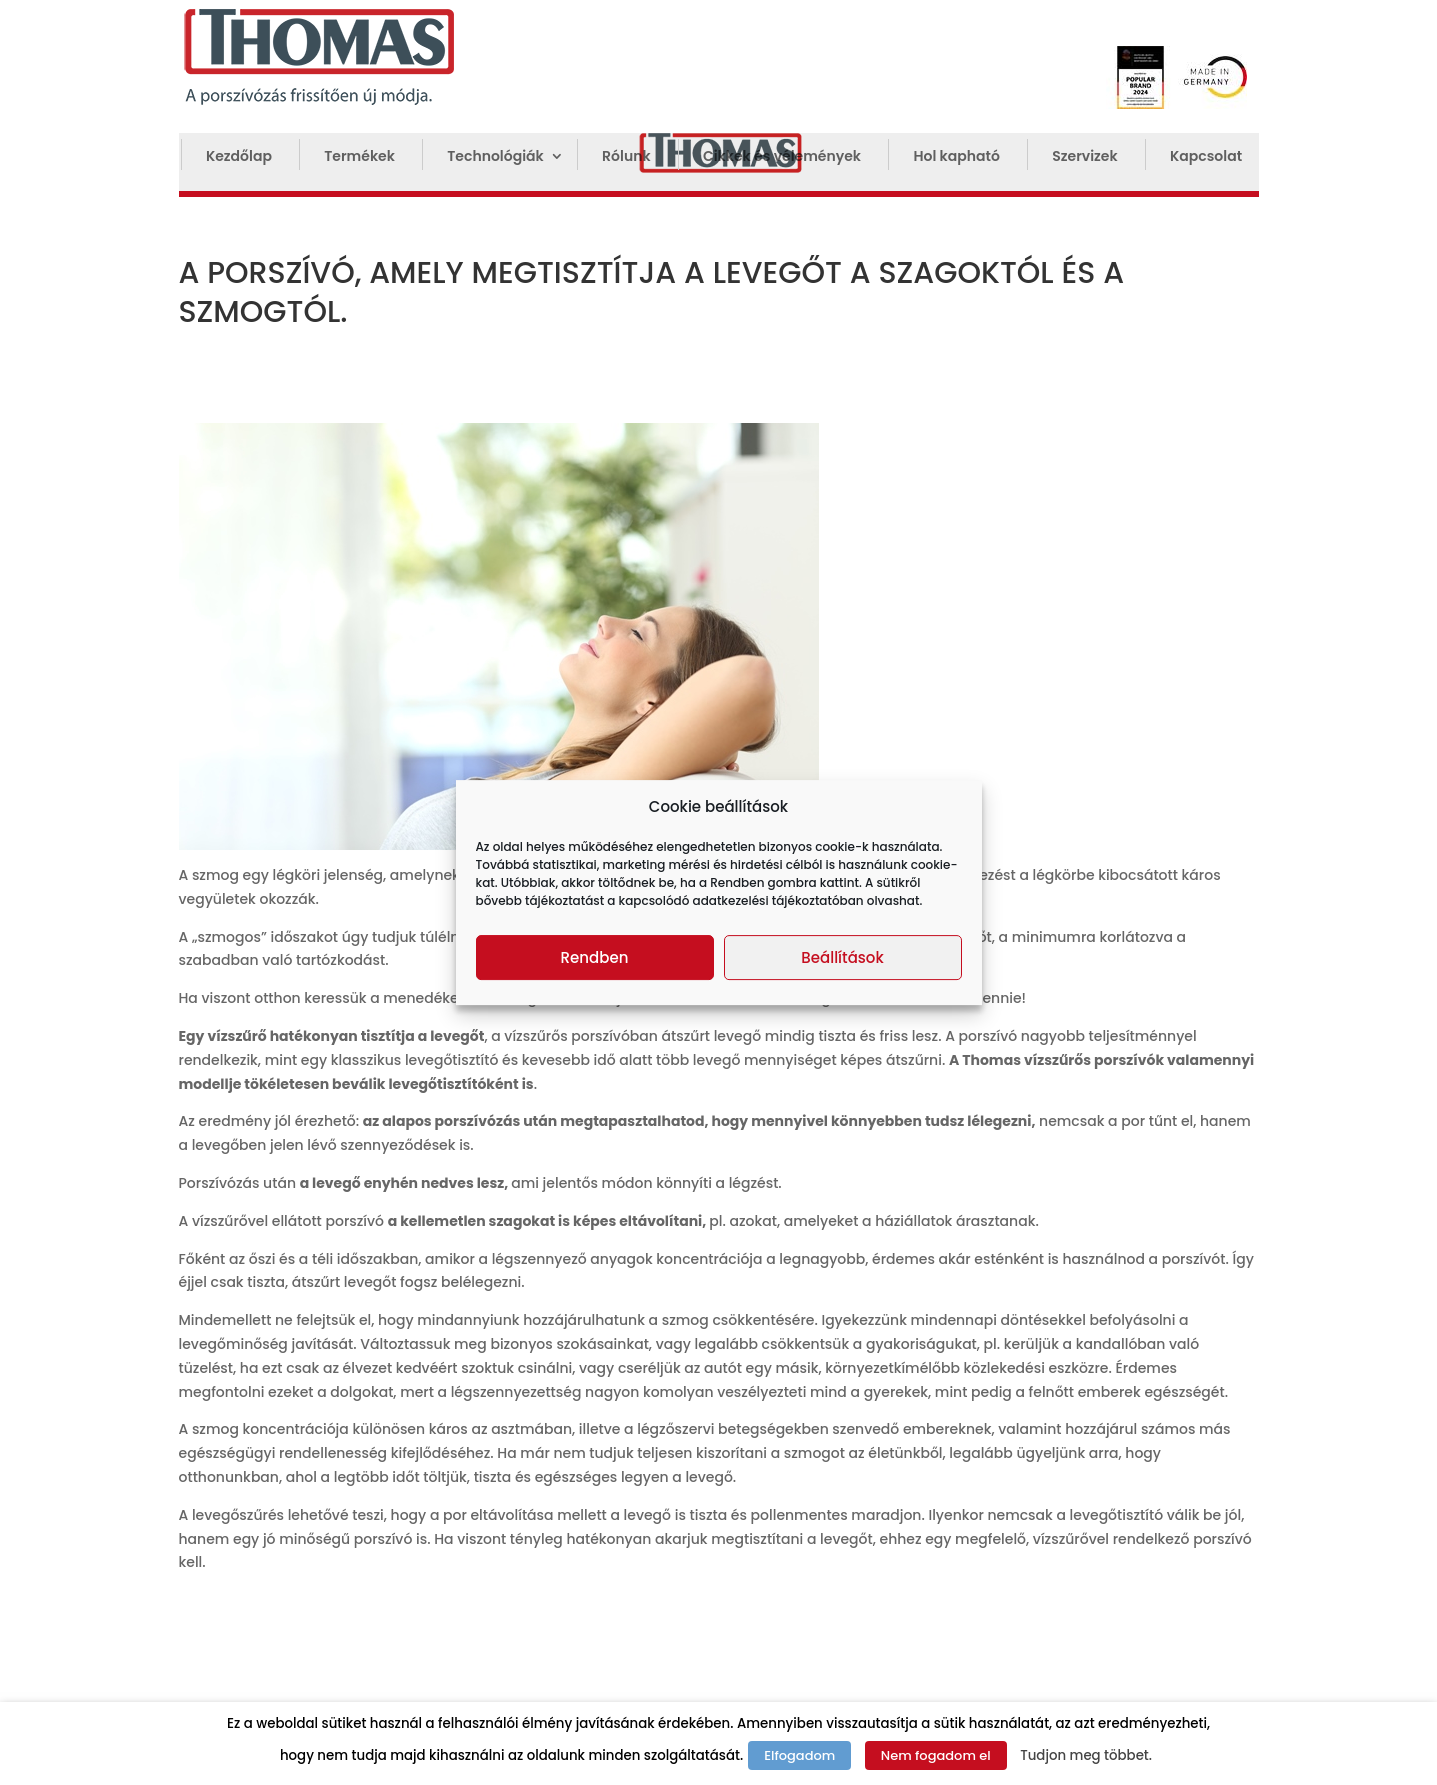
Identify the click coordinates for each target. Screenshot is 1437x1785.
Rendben (595, 957)
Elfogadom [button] (799, 1755)
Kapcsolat (1206, 157)
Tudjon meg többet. (1086, 1755)
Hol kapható (956, 157)
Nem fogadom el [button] (936, 1755)
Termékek (359, 157)
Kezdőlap (239, 157)
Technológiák (495, 157)
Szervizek (1084, 157)
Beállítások (842, 957)
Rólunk (626, 157)
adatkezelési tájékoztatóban (778, 900)
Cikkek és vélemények (782, 157)
